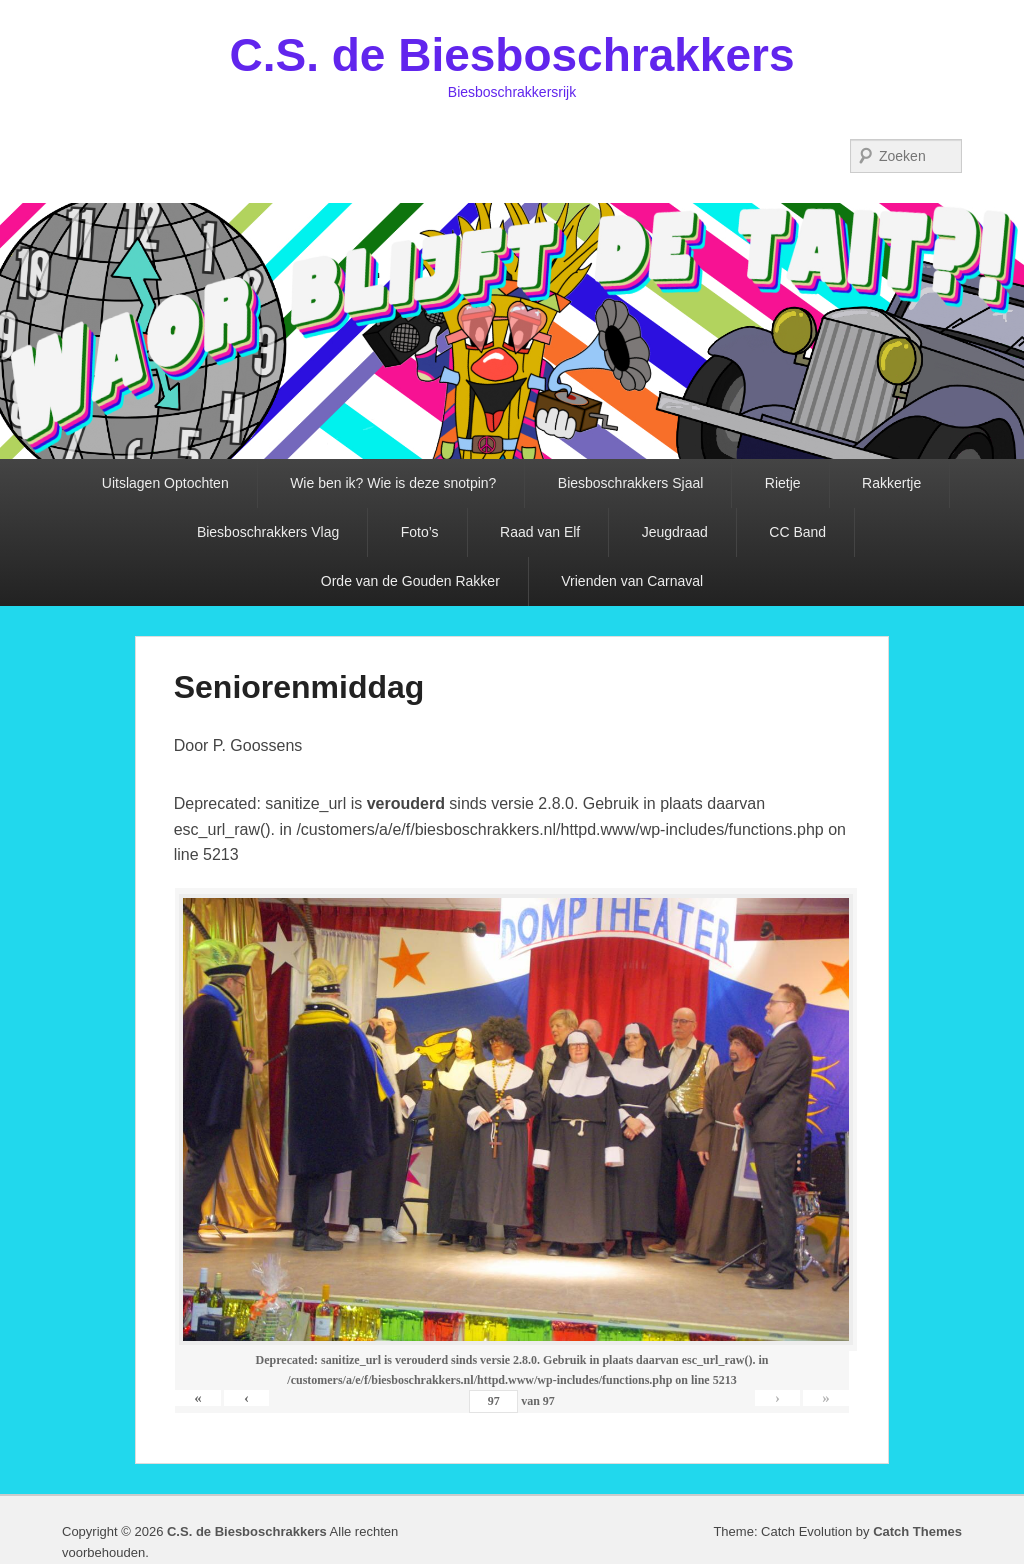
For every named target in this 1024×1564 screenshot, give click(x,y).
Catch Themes (917, 1531)
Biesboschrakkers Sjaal (631, 483)
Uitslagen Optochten (165, 483)
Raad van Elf (540, 532)
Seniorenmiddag (299, 687)
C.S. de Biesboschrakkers (511, 55)
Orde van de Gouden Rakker (410, 581)
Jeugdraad (675, 532)
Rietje (783, 483)
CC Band (797, 532)
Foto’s (420, 532)
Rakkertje (891, 483)
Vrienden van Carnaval (632, 581)
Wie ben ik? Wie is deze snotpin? (393, 483)
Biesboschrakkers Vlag (268, 532)
